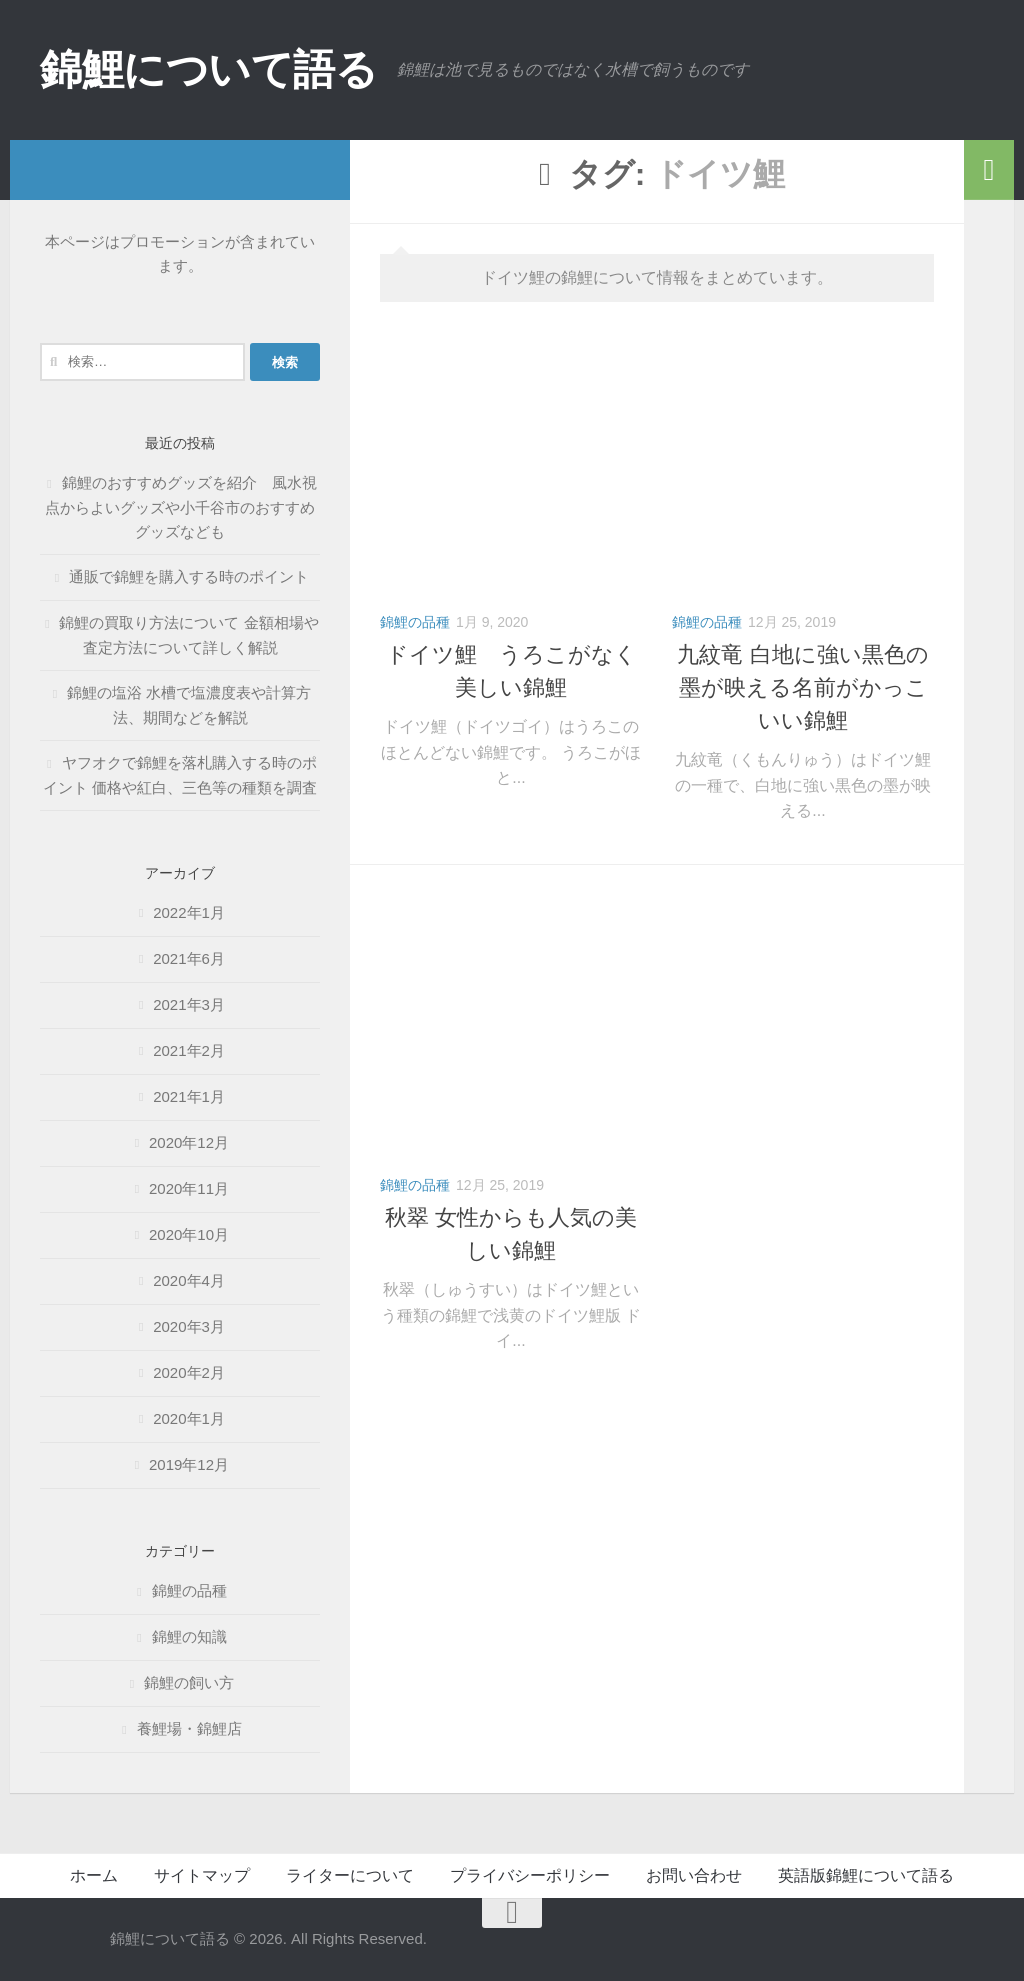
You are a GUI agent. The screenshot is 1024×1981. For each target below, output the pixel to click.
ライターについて (350, 1875)
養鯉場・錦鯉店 (189, 1728)
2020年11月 (189, 1188)
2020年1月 (189, 1418)
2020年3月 (189, 1326)
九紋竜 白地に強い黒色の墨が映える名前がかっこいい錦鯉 (802, 687)
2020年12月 (189, 1142)
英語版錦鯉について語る (866, 1875)
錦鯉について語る (208, 69)
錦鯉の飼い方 (189, 1682)
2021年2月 (189, 1050)
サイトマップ (202, 1875)
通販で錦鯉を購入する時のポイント (196, 576)
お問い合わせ (694, 1875)
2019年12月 (189, 1464)
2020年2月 (189, 1372)
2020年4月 (189, 1280)
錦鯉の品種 (415, 622)
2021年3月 (189, 1004)
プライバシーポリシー (530, 1875)
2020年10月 (189, 1234)
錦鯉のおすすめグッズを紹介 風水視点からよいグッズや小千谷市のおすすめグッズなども (181, 507)
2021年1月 (189, 1096)
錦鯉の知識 (189, 1636)
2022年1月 (189, 912)
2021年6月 (189, 958)
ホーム (94, 1875)
